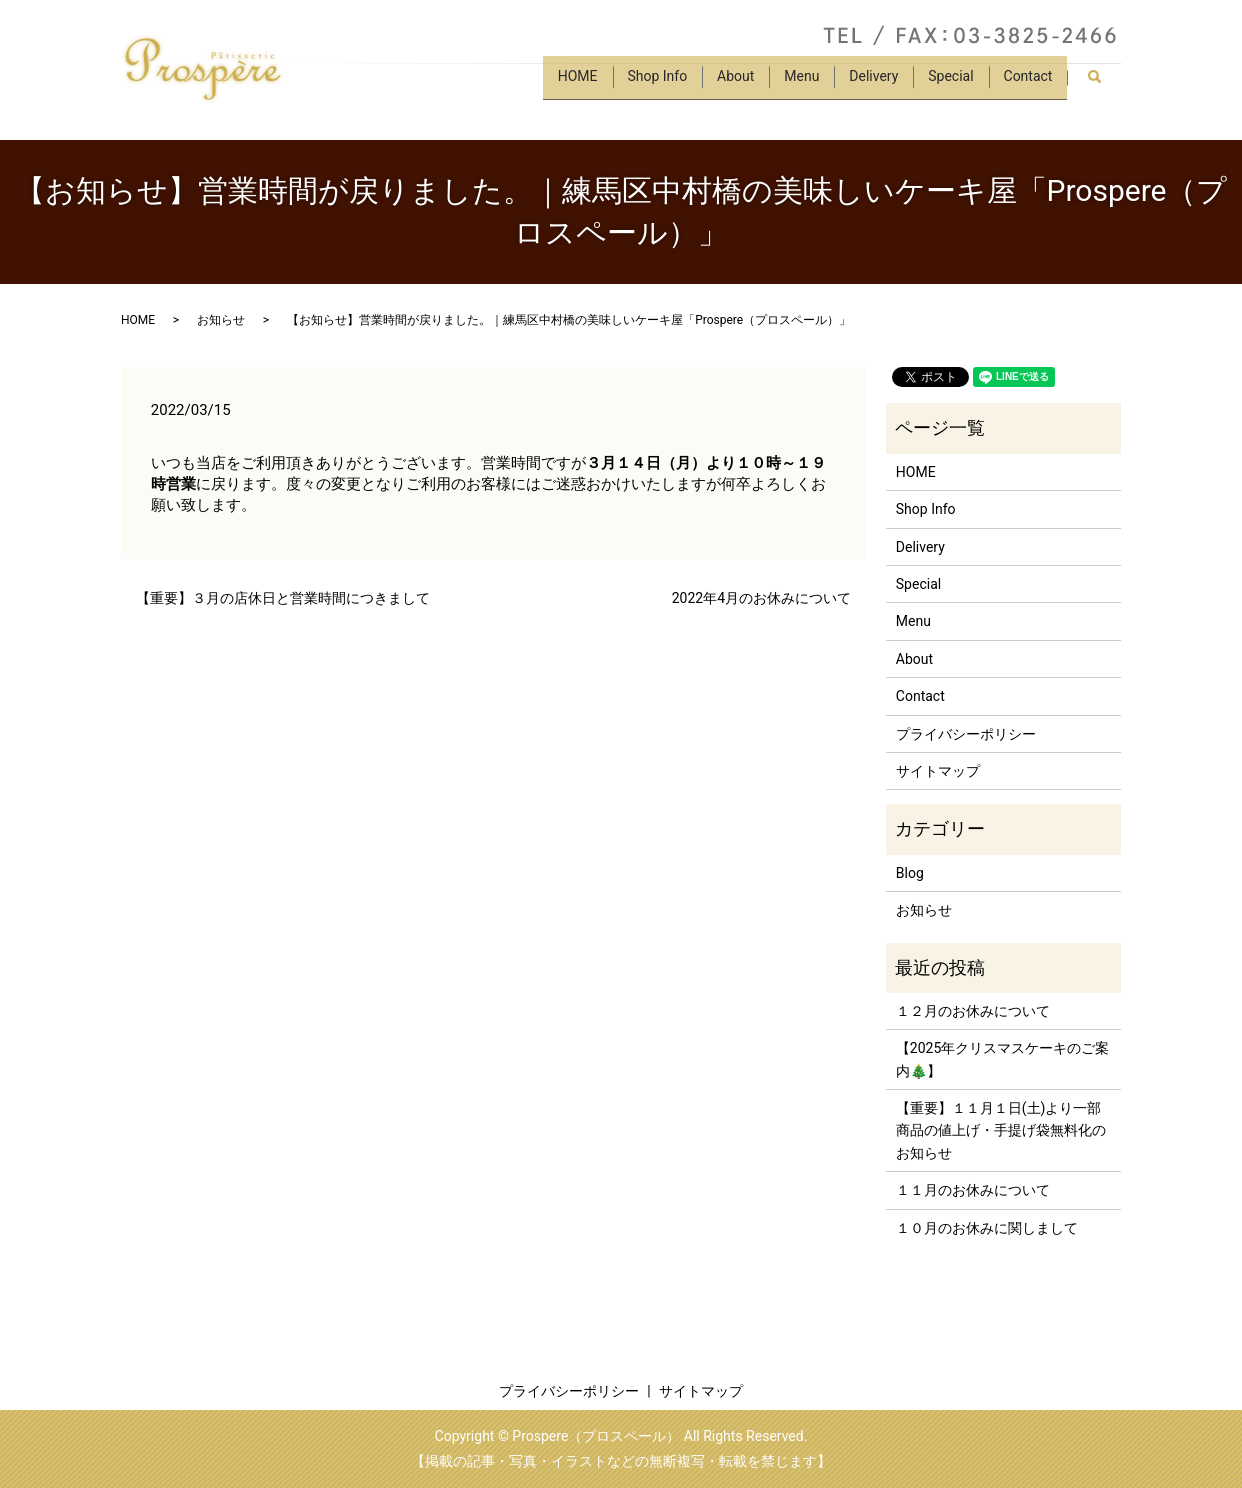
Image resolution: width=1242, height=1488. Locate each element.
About (719, 83)
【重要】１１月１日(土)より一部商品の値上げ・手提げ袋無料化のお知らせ (1001, 1130)
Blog (910, 873)
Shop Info (637, 83)
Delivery (864, 83)
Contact (1026, 83)
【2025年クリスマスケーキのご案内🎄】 (1002, 1059)
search (1102, 84)
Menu (788, 83)
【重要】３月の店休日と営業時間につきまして (283, 598)
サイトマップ (938, 771)
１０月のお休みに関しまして (987, 1228)
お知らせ (221, 320)
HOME (554, 83)
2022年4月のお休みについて (761, 598)
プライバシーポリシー (966, 734)
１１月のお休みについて (973, 1190)
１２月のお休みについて (973, 1011)
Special (945, 83)
